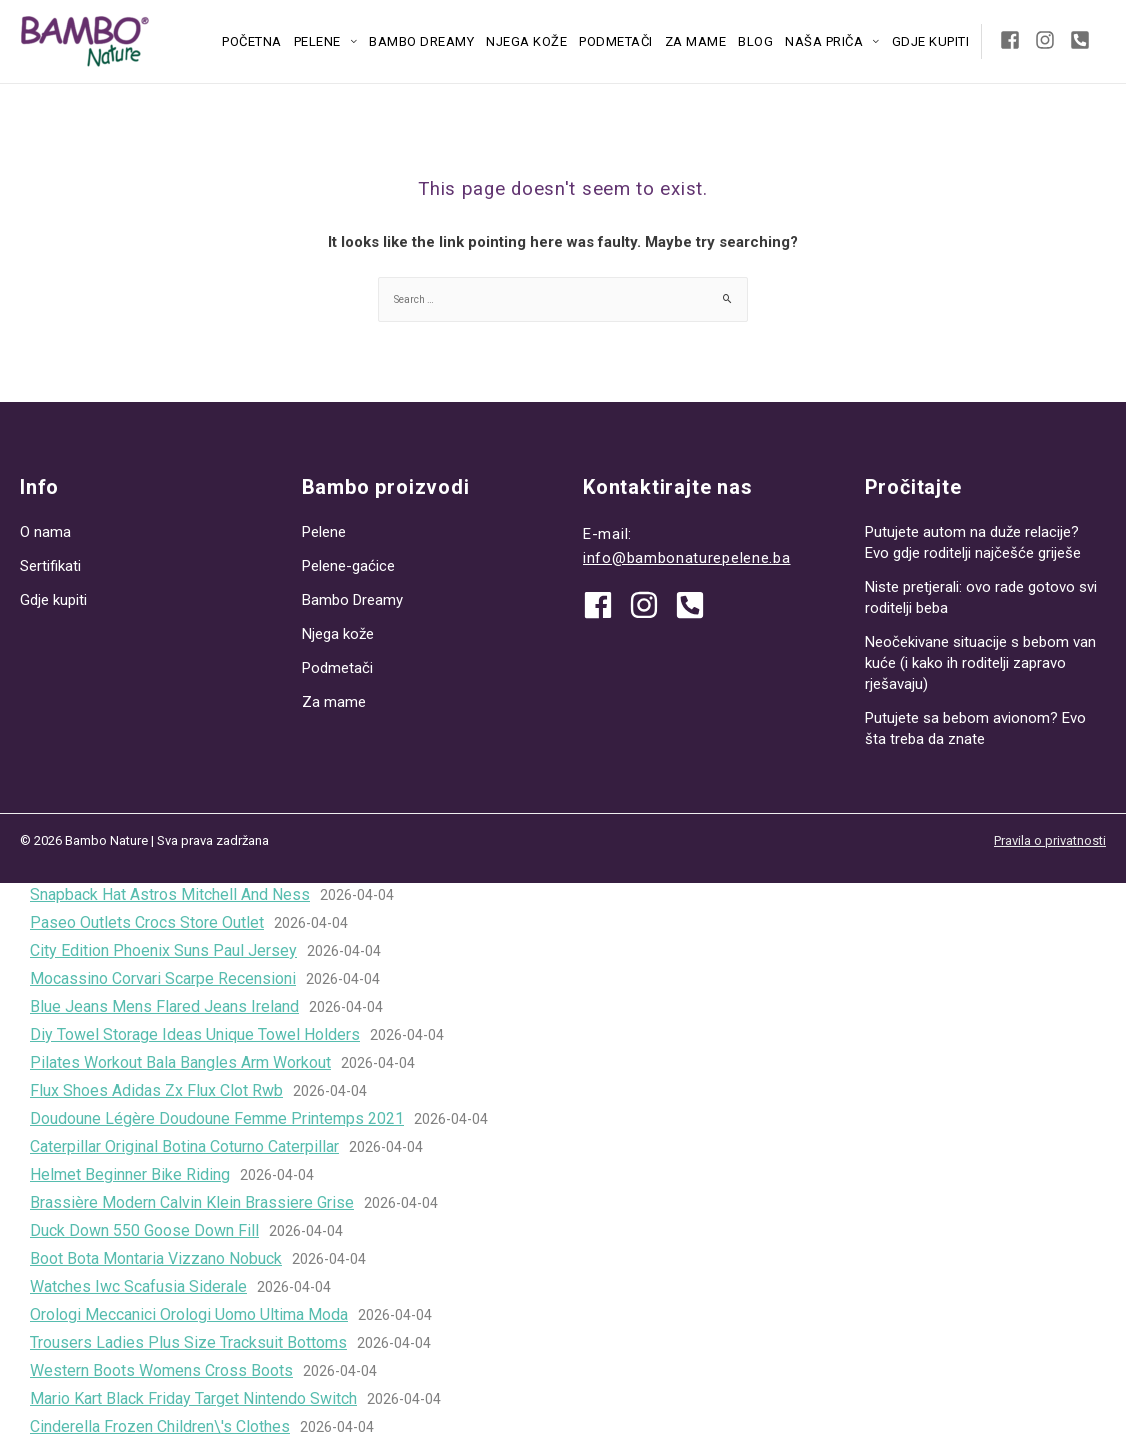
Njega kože (526, 41)
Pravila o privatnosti (1050, 840)
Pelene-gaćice (348, 566)
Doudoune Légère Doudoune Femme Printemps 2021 (217, 1118)
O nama (45, 532)
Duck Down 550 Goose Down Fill (144, 1230)
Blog (755, 41)
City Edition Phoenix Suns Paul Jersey (163, 950)
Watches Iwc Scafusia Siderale (138, 1286)
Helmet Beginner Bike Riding (130, 1174)
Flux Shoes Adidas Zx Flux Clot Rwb (156, 1090)
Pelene (317, 41)
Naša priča (824, 41)
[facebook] (605, 605)
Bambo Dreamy (421, 41)
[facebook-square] (1015, 40)
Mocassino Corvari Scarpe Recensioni (163, 978)
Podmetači (616, 41)
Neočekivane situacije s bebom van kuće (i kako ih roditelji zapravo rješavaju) (980, 663)
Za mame (696, 41)
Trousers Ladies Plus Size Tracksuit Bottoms (188, 1342)
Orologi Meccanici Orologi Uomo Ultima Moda (189, 1314)
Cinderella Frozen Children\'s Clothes (160, 1426)
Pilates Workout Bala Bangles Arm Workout (180, 1062)
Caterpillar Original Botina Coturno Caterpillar (184, 1146)
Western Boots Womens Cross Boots (161, 1370)
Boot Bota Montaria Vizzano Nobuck (156, 1258)
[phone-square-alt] (1083, 40)
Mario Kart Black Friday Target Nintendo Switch (193, 1398)
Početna (252, 41)
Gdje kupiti (931, 41)
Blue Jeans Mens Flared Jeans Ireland (164, 1006)
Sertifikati (50, 566)
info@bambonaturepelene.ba (687, 558)
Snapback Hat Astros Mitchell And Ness (170, 894)
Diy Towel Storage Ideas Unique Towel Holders (195, 1034)
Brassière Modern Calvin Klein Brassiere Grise (192, 1202)
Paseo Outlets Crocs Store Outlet (147, 922)
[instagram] (1050, 40)
